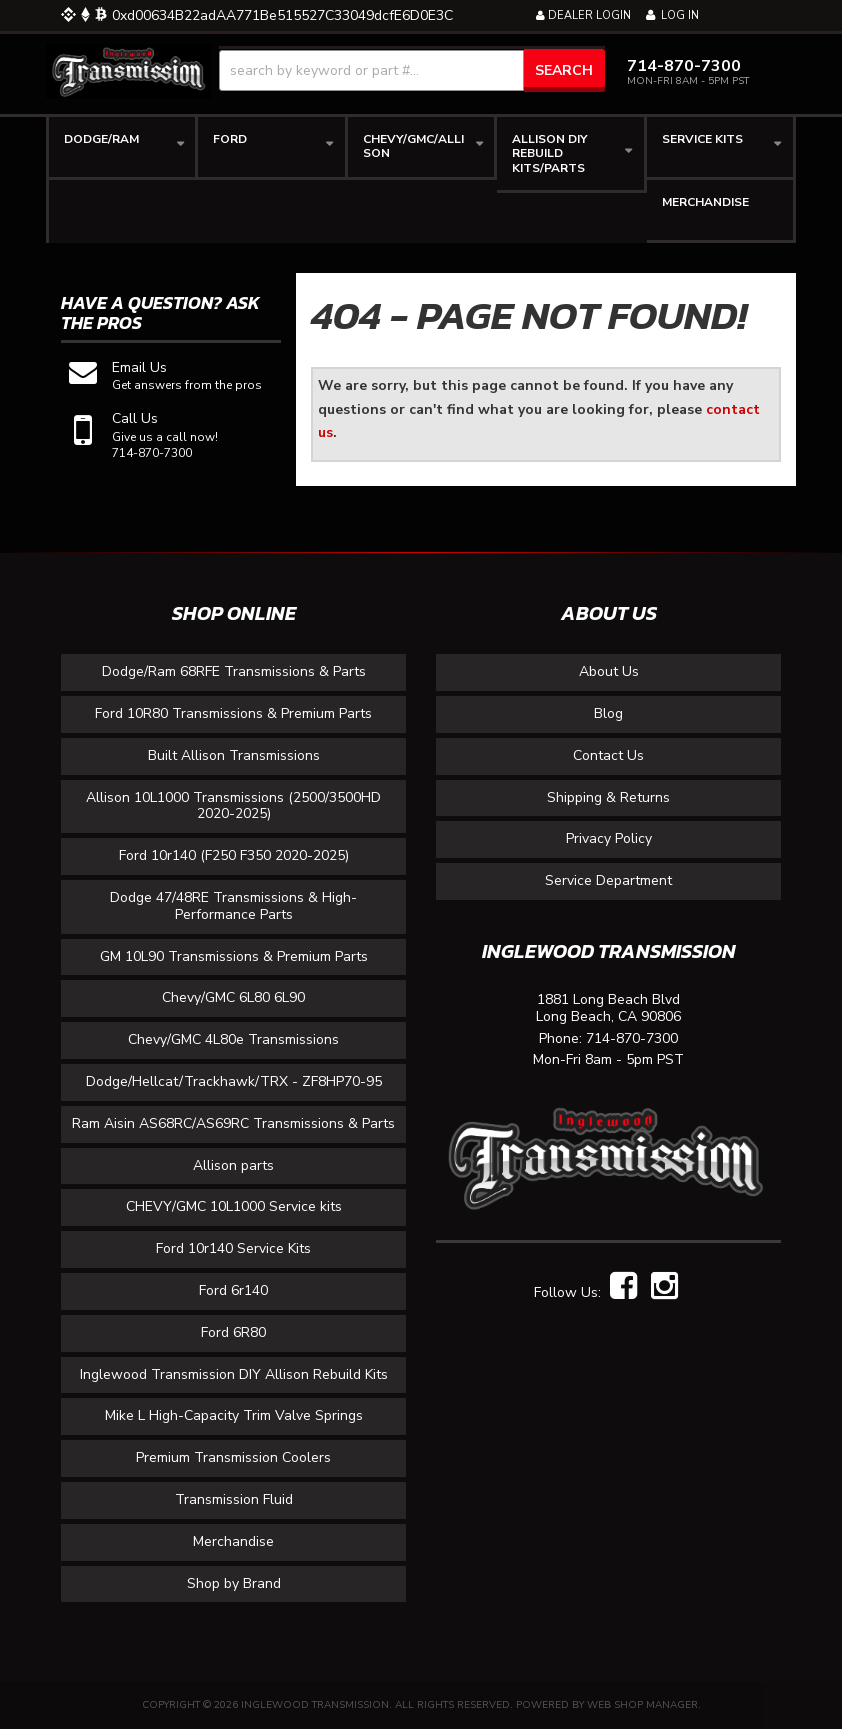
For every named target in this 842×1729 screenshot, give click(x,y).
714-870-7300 (632, 1039)
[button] (412, 71)
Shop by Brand (234, 1583)
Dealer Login (583, 15)
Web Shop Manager (642, 1705)
